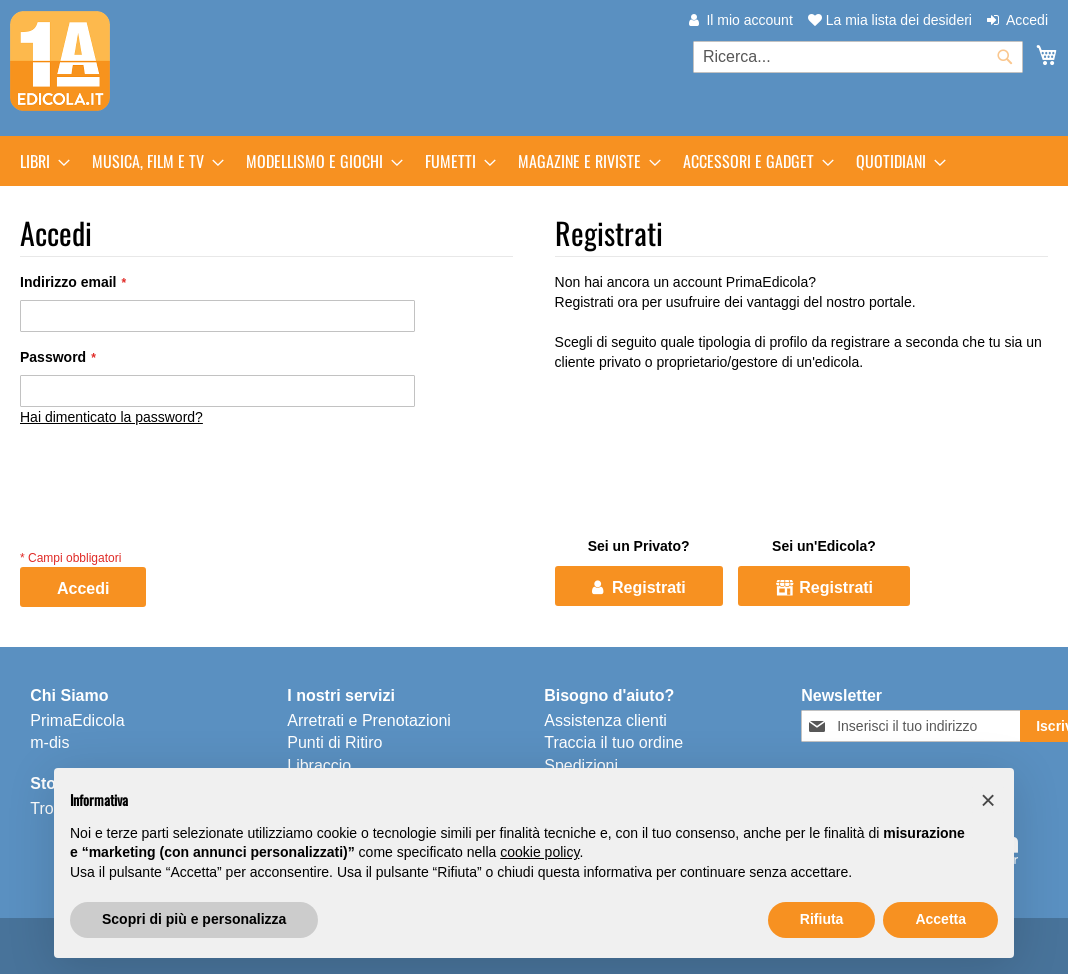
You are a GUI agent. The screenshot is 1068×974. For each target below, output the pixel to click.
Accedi (1027, 20)
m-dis (49, 742)
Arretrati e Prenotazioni (369, 720)
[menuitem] (39, 161)
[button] (988, 800)
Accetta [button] (940, 919)
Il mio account (749, 20)
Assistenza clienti (605, 720)
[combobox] (858, 57)
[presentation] (172, 506)
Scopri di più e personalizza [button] (194, 919)
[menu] (534, 161)
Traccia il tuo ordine (613, 742)
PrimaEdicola (77, 720)
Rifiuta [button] (822, 919)
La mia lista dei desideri (890, 20)
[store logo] (60, 61)
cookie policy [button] (539, 852)
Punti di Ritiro (334, 742)
